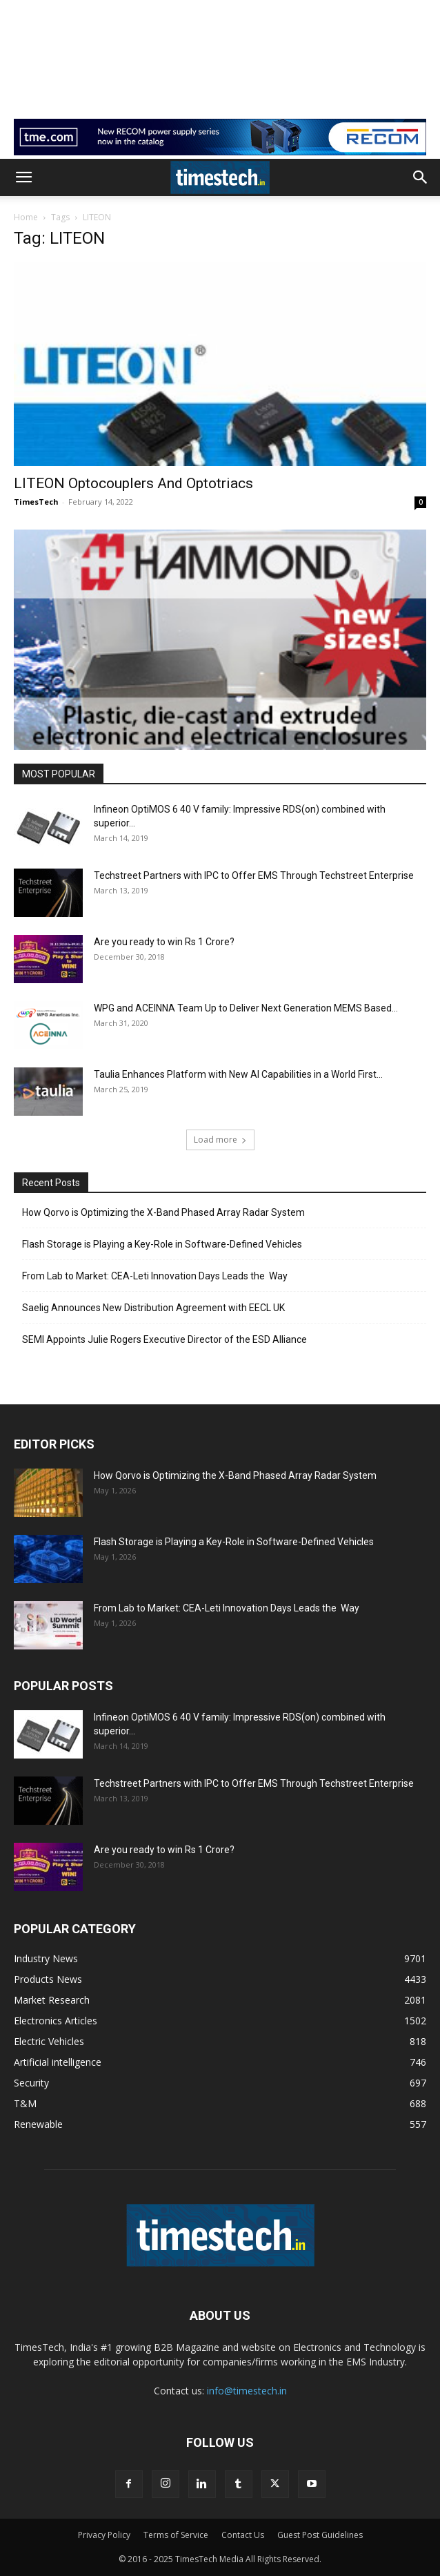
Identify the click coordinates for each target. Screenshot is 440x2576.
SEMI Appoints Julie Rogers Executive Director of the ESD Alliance (164, 1339)
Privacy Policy (104, 2535)
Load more (220, 1139)
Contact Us (242, 2535)
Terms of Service (175, 2535)
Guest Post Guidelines (320, 2535)
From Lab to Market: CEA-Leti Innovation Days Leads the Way (155, 1275)
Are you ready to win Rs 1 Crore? (164, 941)
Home (26, 217)
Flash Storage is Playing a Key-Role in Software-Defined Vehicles (162, 1244)
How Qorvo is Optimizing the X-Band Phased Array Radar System (163, 1212)
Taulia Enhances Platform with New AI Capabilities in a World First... (238, 1074)
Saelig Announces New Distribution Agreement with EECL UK (153, 1307)
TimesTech (36, 501)
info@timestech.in (247, 2390)
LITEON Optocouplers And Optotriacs (133, 483)
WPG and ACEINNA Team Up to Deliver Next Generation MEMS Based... (246, 1008)
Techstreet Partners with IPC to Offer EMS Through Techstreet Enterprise (254, 875)
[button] (23, 177)
